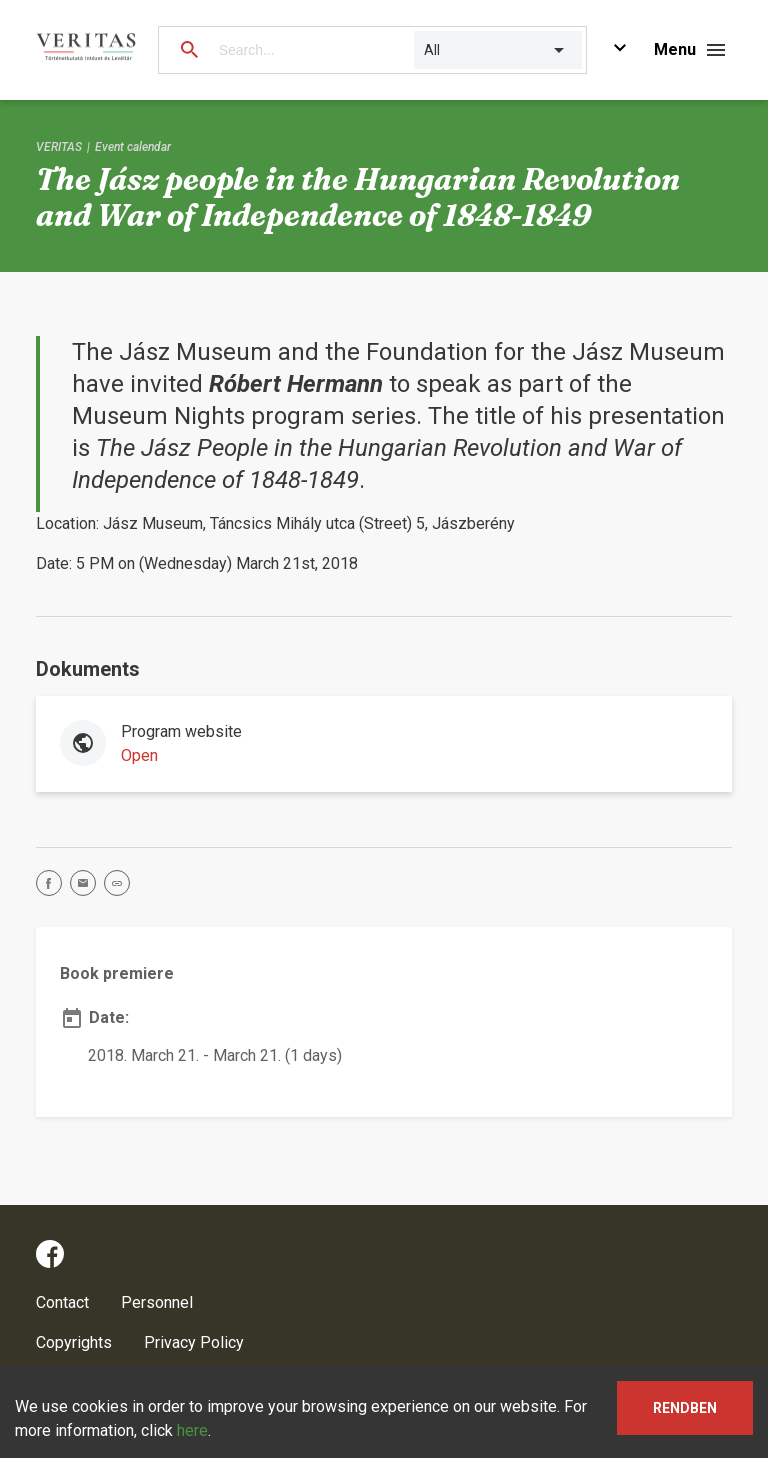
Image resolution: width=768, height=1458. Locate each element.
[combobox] (425, 50)
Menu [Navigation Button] (675, 49)
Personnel (157, 1302)
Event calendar (133, 147)
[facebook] (53, 886)
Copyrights (74, 1342)
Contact (62, 1302)
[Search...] (306, 50)
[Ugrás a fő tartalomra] (620, 50)
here (192, 1430)
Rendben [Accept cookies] (685, 1408)
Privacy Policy (194, 1342)
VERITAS (59, 147)
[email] (87, 886)
